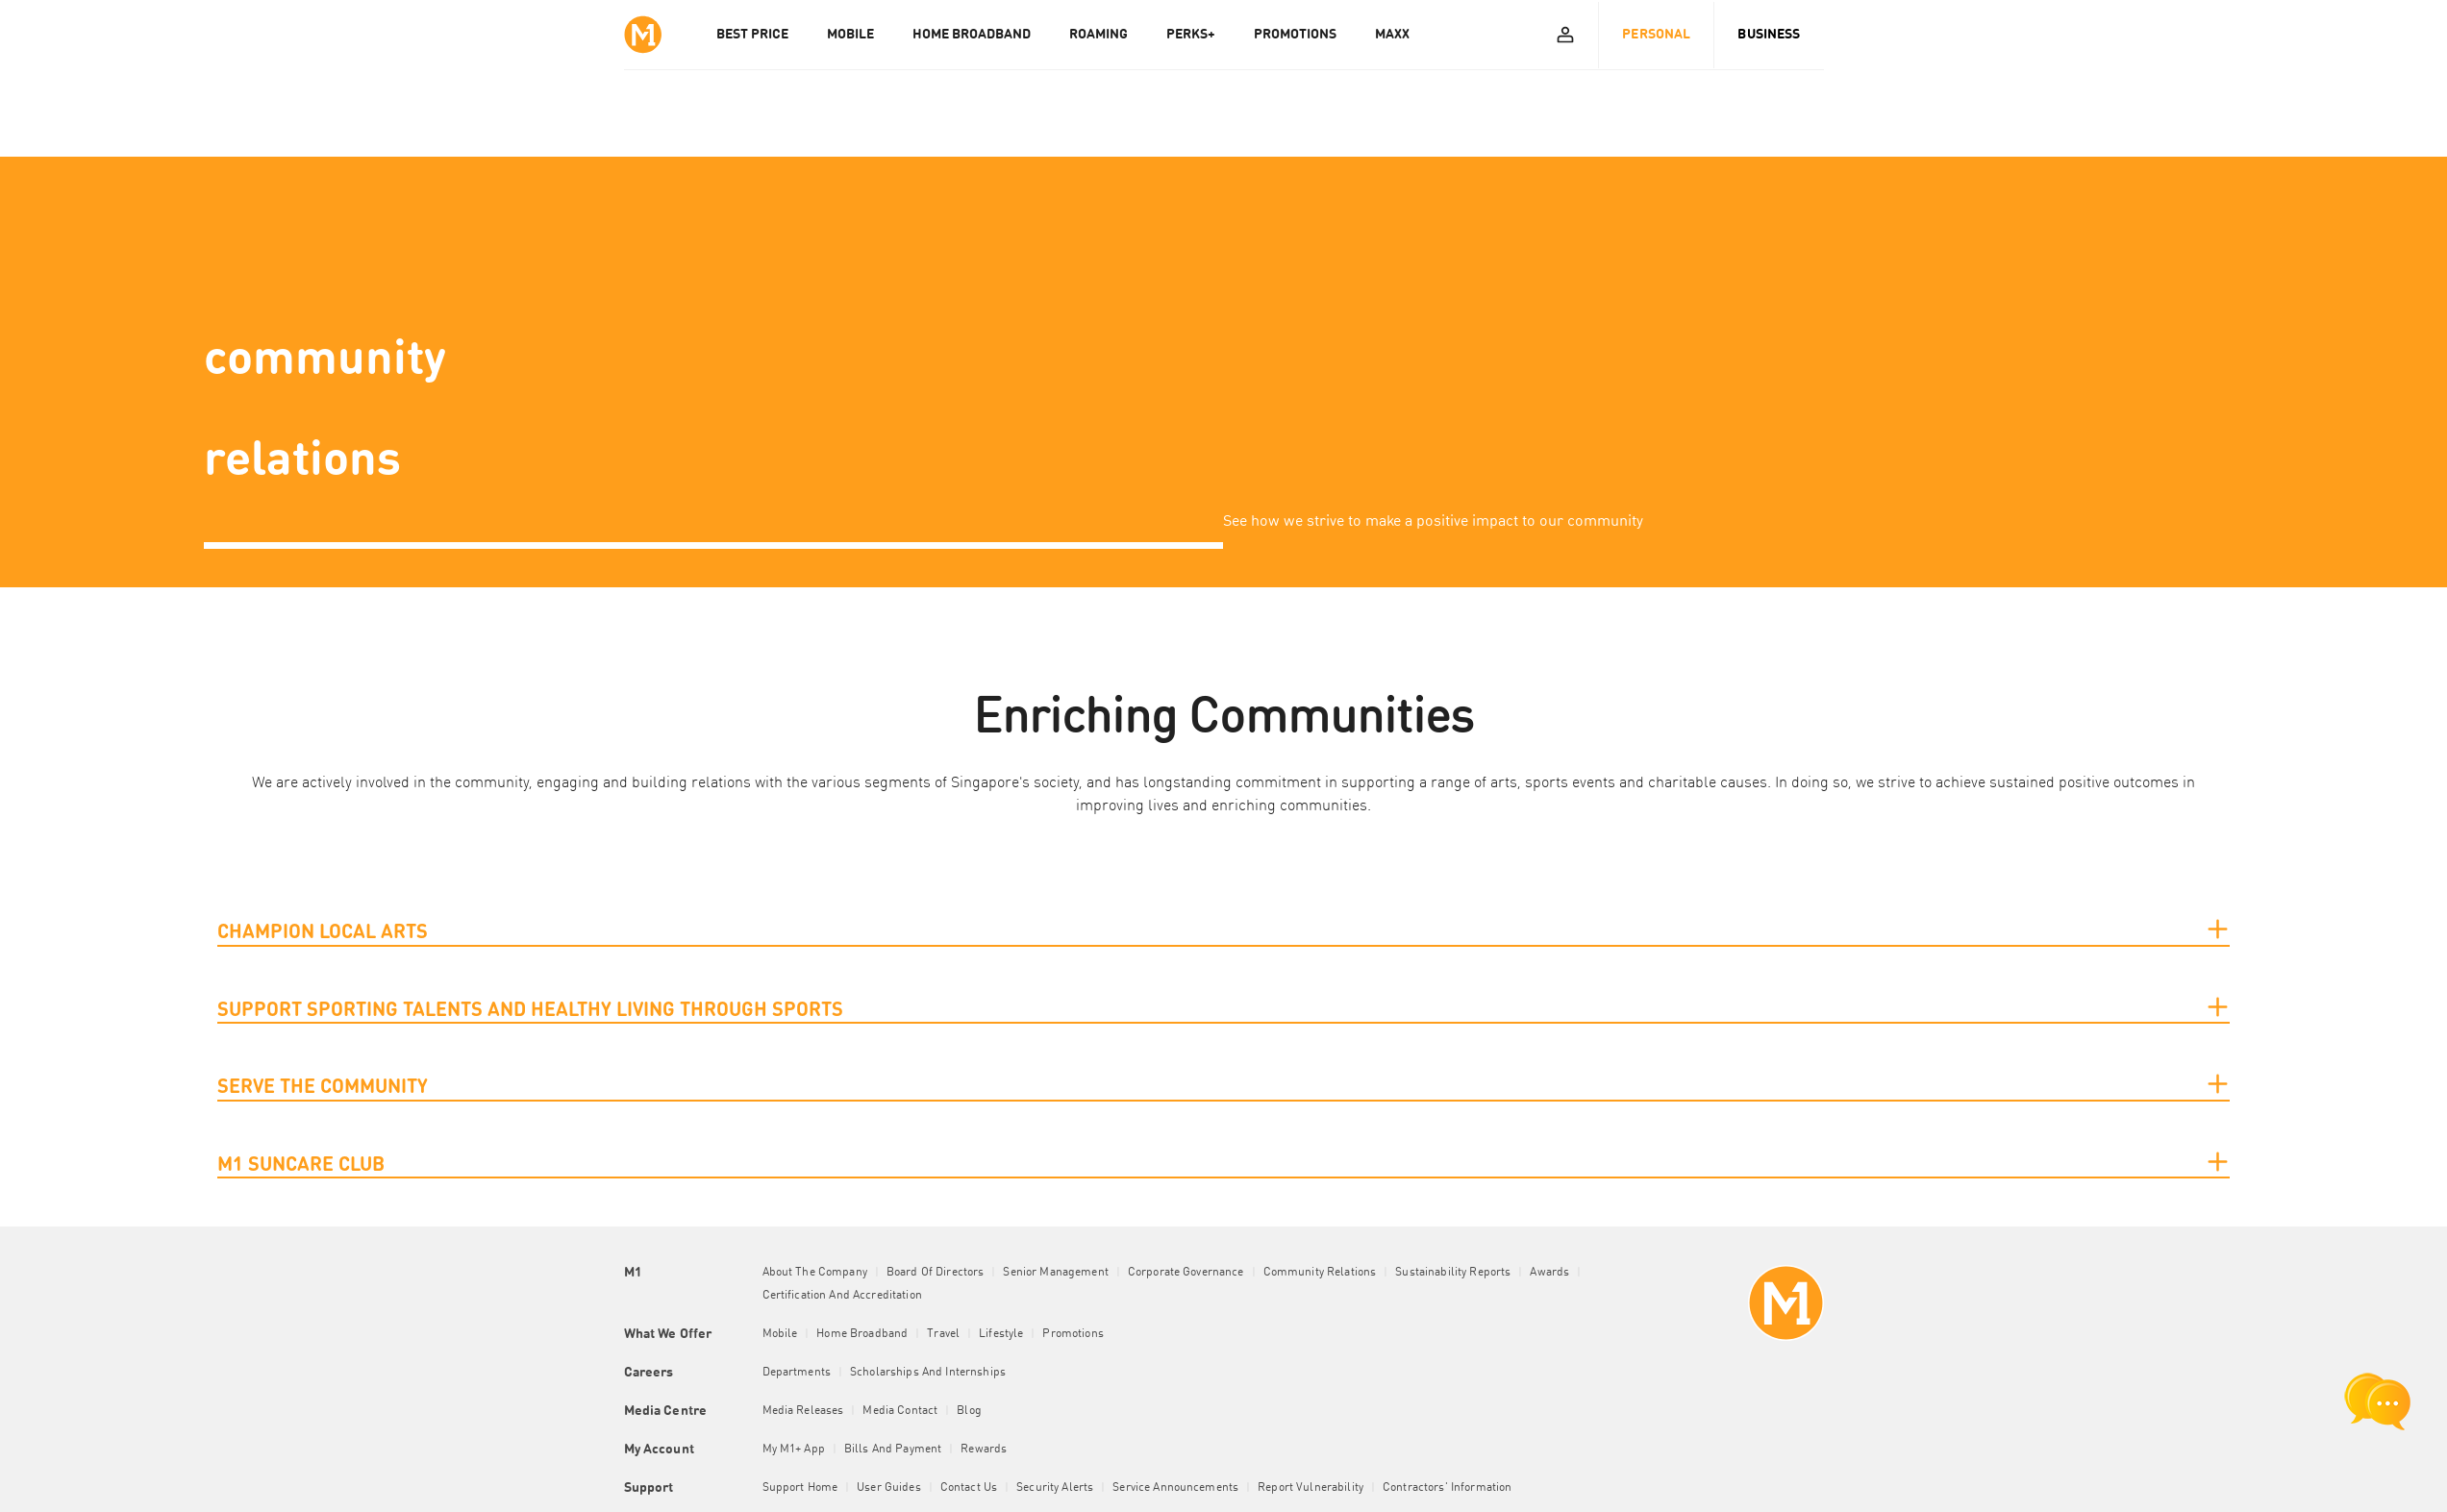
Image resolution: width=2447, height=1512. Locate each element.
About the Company (814, 1272)
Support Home (800, 1488)
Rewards (984, 1449)
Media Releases (803, 1411)
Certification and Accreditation (842, 1295)
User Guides (889, 1488)
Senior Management (1055, 1272)
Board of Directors (935, 1272)
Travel (943, 1334)
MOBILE (850, 34)
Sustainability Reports (1453, 1272)
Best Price (752, 34)
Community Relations (1320, 1272)
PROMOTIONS (1295, 34)
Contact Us (968, 1488)
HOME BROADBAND (971, 34)
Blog (969, 1411)
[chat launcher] (2377, 1401)
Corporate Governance (1186, 1272)
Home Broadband (862, 1334)
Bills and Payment (892, 1449)
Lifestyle (1001, 1334)
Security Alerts (1054, 1488)
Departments (797, 1372)
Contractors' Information (1447, 1488)
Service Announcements (1175, 1488)
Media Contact (899, 1411)
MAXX (1392, 34)
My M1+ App (793, 1449)
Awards (1549, 1272)
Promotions (1072, 1334)
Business (1768, 34)
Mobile (780, 1334)
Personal (1656, 34)
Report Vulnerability (1310, 1488)
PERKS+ (1190, 34)
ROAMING (1098, 34)
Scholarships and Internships (928, 1372)
